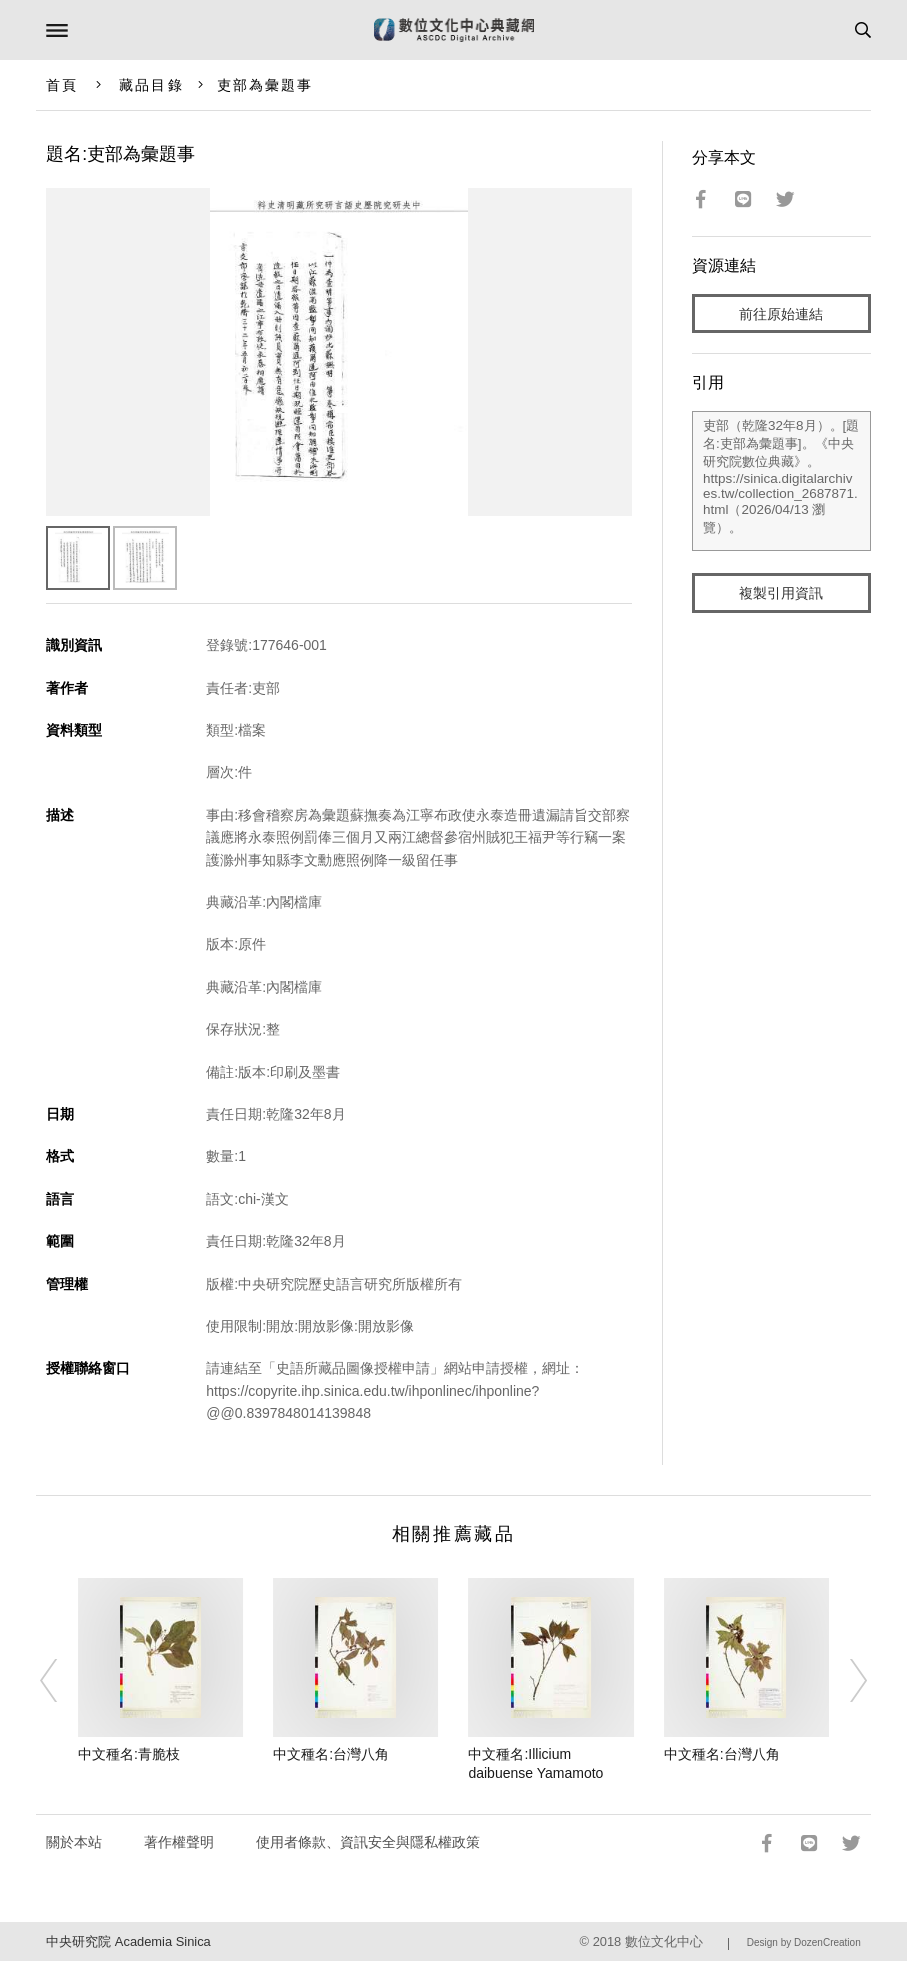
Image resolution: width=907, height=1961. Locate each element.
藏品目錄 (151, 85)
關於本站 (74, 1842)
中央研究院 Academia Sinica (128, 1941)
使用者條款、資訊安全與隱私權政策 (368, 1842)
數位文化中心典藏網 (454, 30)
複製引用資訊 (781, 593)
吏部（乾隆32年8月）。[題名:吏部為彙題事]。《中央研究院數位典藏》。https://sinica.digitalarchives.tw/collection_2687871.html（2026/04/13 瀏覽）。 (781, 481)
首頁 (62, 85)
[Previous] (61, 1681)
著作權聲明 (179, 1842)
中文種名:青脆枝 (129, 1754)
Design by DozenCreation (804, 1942)
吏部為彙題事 (265, 85)
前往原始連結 (781, 314)
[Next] (846, 1681)
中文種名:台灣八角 (331, 1754)
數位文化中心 (664, 1941)
